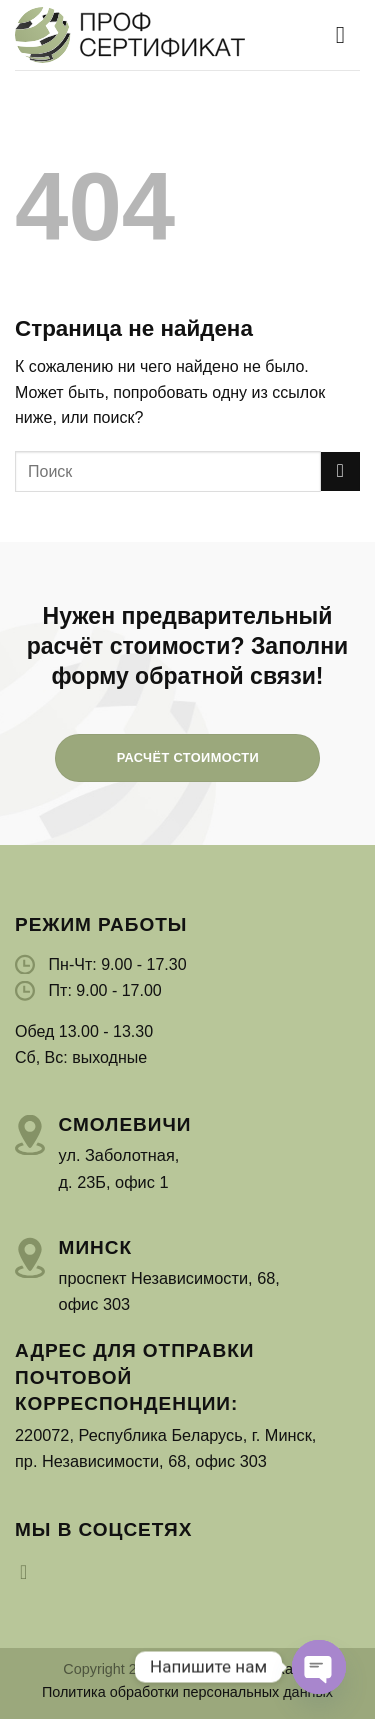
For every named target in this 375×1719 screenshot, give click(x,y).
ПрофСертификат (239, 1669)
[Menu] (348, 34)
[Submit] (340, 471)
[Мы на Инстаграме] (30, 1572)
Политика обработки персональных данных (187, 1692)
